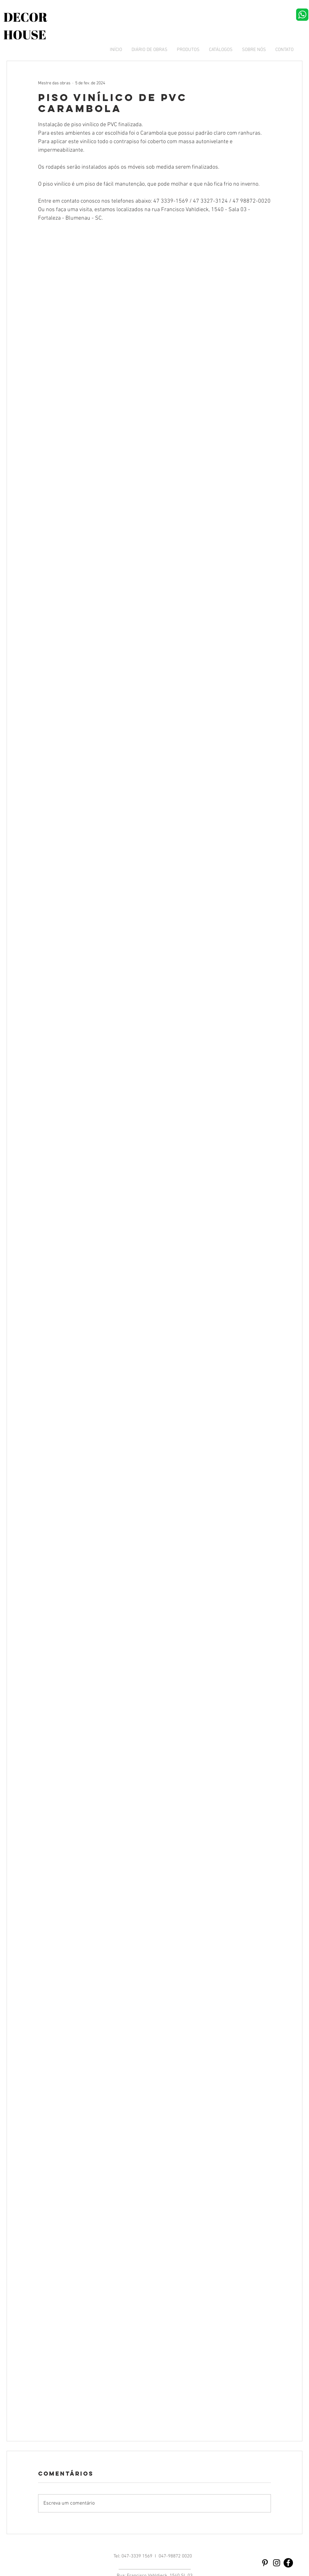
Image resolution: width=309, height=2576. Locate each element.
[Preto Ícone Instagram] (276, 2563)
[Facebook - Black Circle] (288, 2563)
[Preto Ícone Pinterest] (265, 2563)
